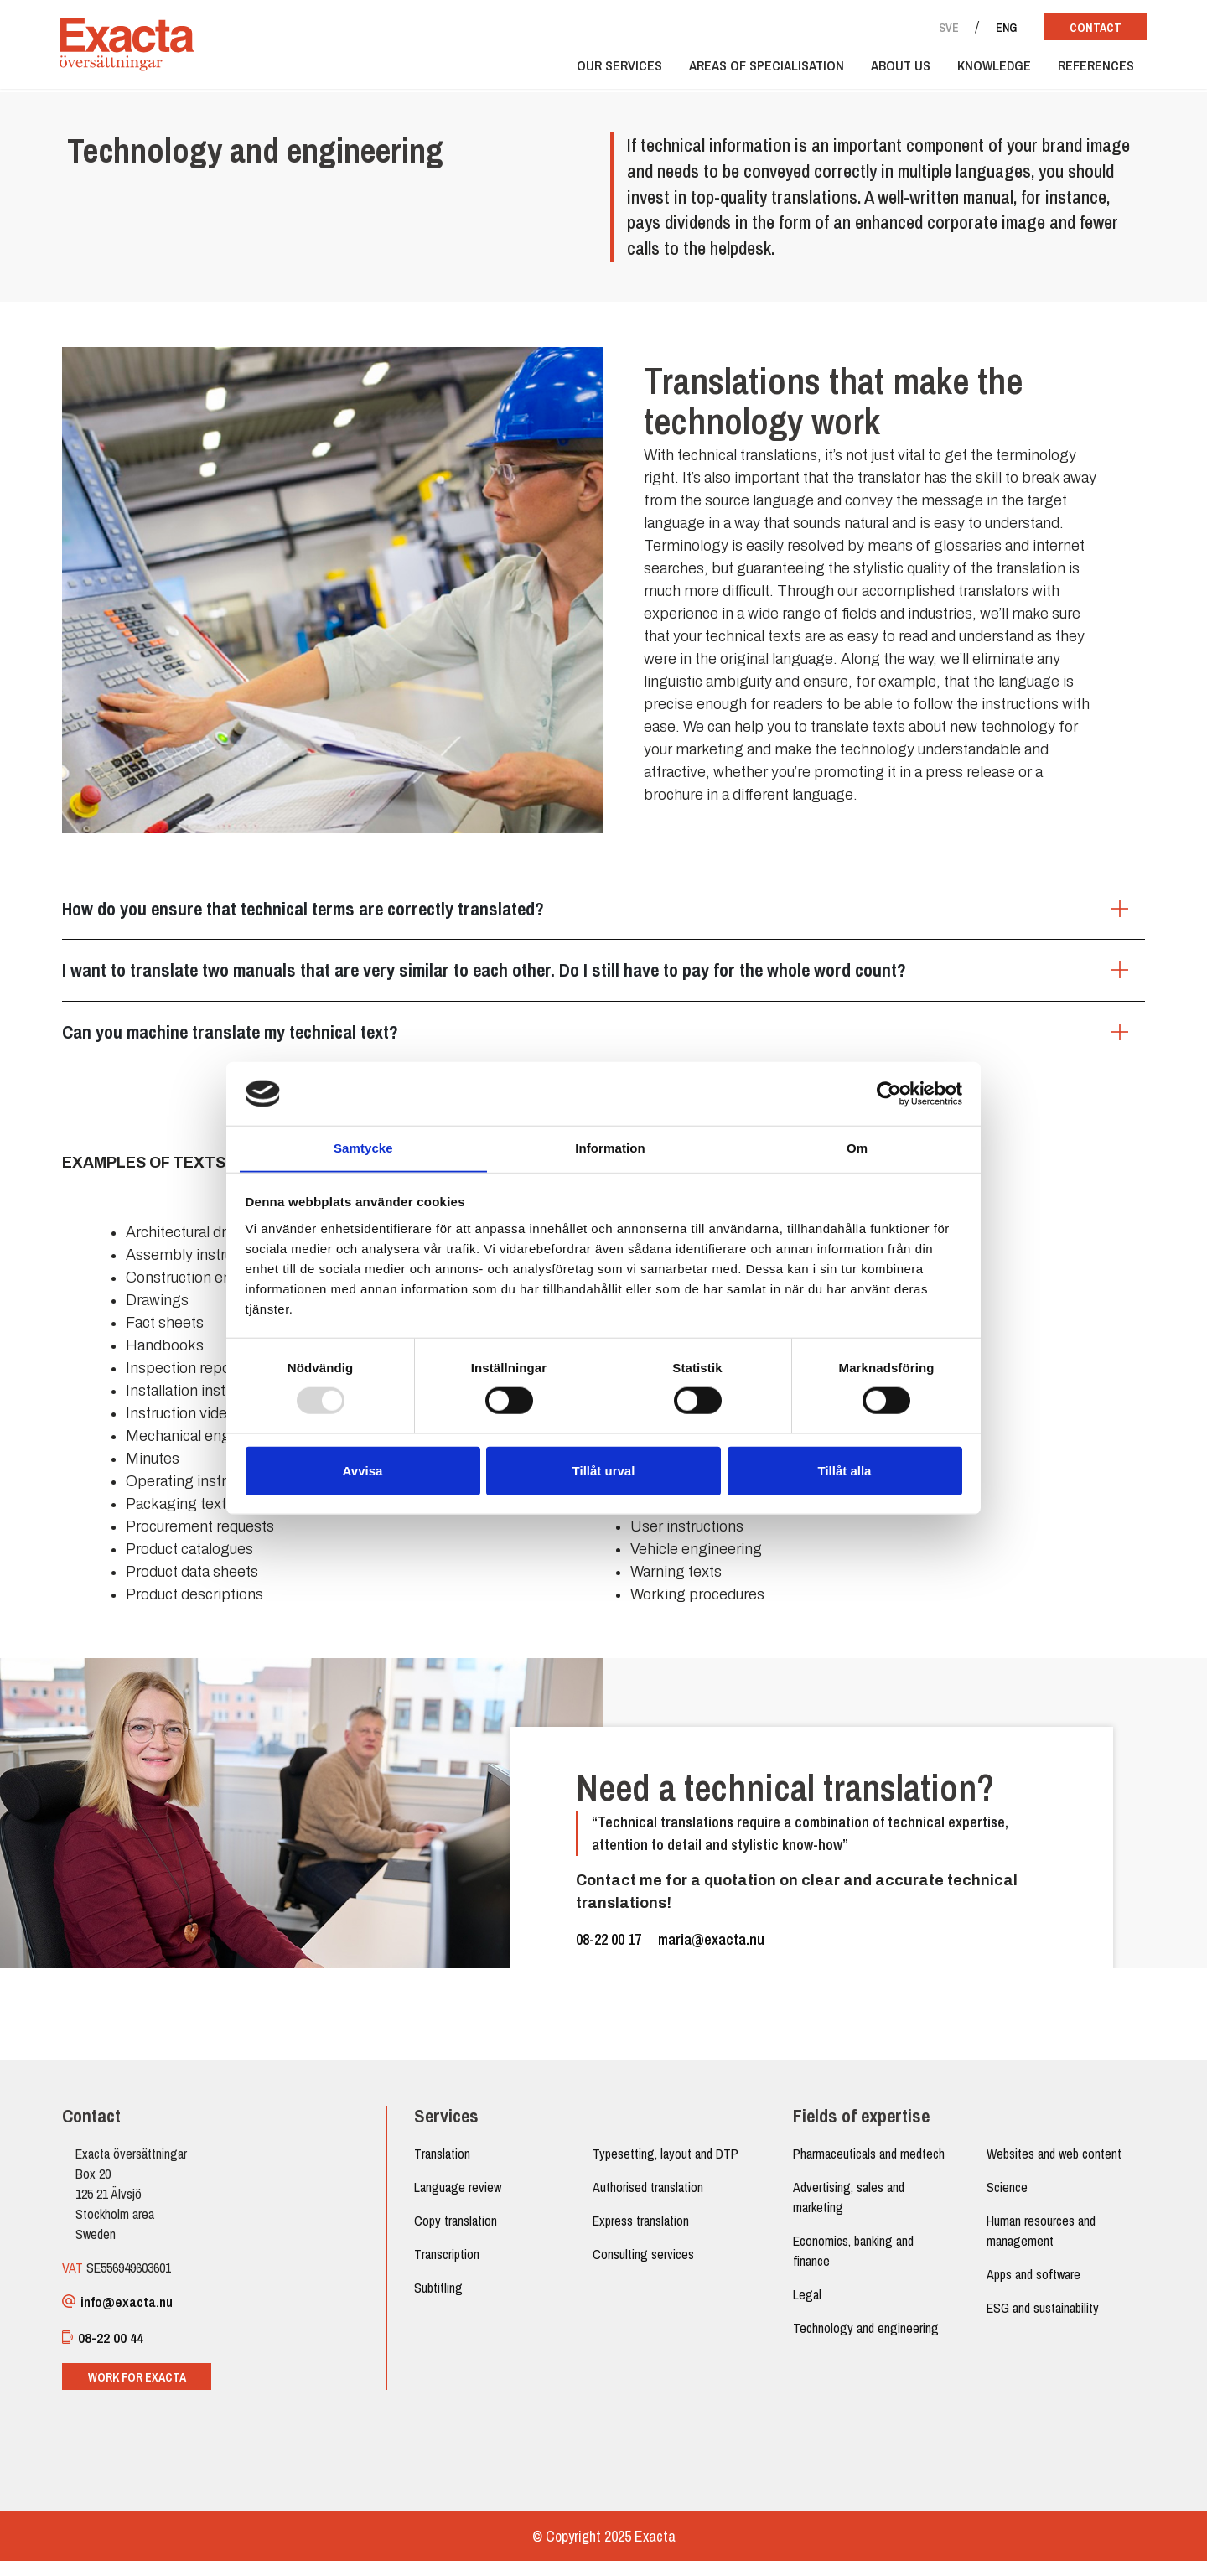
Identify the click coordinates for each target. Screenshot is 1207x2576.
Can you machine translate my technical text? (235, 1035)
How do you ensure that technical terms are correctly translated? (308, 912)
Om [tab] (857, 1148)
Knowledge (986, 69)
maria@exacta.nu (711, 1949)
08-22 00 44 (107, 2350)
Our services (612, 69)
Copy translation (457, 2232)
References (1088, 69)
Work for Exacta (142, 2389)
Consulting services (643, 2286)
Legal (805, 2306)
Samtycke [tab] (363, 1148)
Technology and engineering (864, 2339)
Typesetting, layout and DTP (652, 2175)
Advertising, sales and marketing (847, 2209)
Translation (444, 2165)
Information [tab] (610, 1148)
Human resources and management (1037, 2242)
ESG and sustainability (1039, 2319)
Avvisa (363, 1471)
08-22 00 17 (608, 1949)
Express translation (641, 2252)
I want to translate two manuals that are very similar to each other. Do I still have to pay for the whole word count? (489, 974)
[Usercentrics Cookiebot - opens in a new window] (889, 1093)
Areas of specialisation (759, 69)
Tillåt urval (603, 1471)
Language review (459, 2199)
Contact (1088, 27)
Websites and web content (1050, 2165)
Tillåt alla (845, 1471)
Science (1003, 2199)
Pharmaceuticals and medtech (867, 2165)
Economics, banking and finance (851, 2262)
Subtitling (440, 2299)
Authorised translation (648, 2219)
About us (893, 69)
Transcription (448, 2266)
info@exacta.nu (124, 2314)
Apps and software (1030, 2286)
